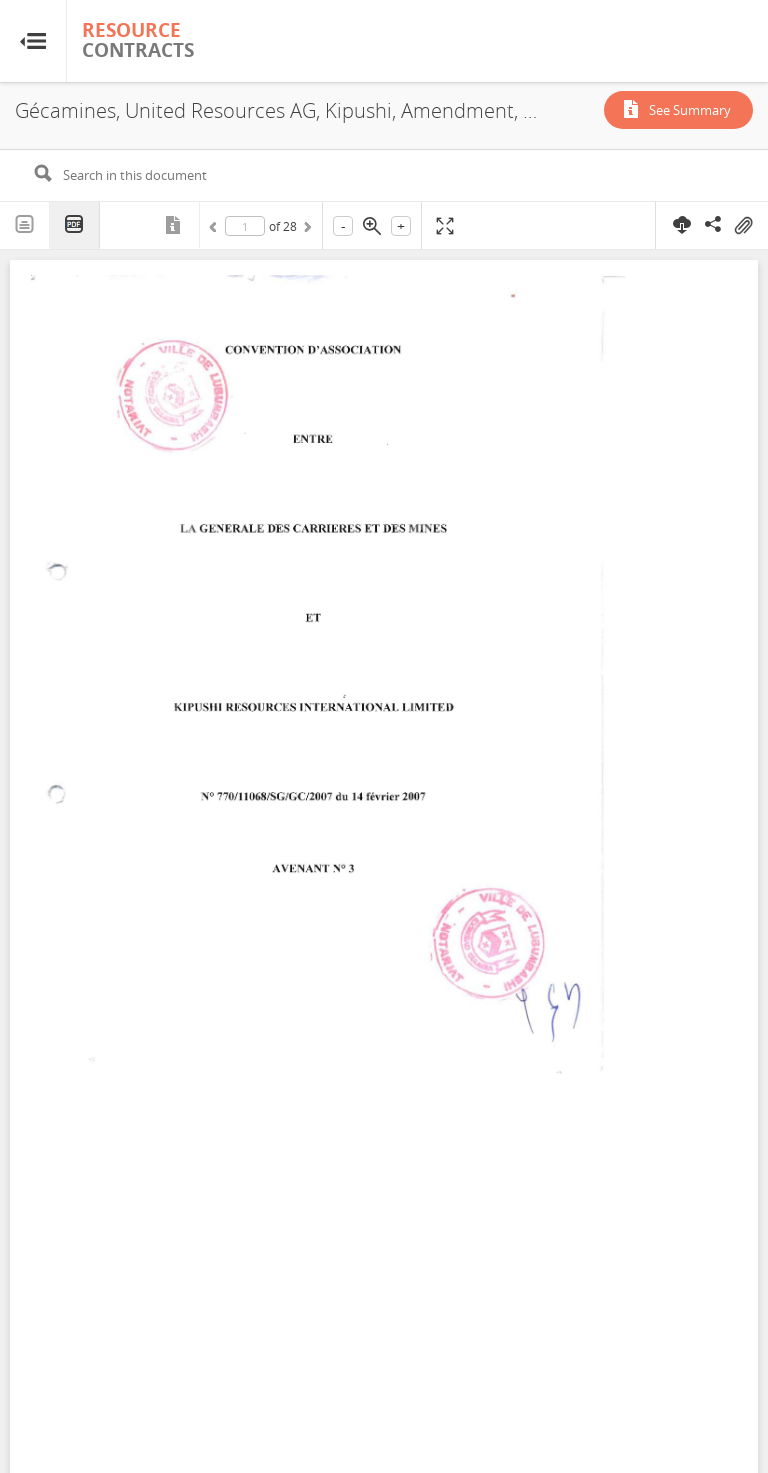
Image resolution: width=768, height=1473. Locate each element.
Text (25, 225)
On (743, 226)
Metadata (175, 225)
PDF (75, 225)
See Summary (690, 110)
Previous (216, 230)
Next (306, 230)
